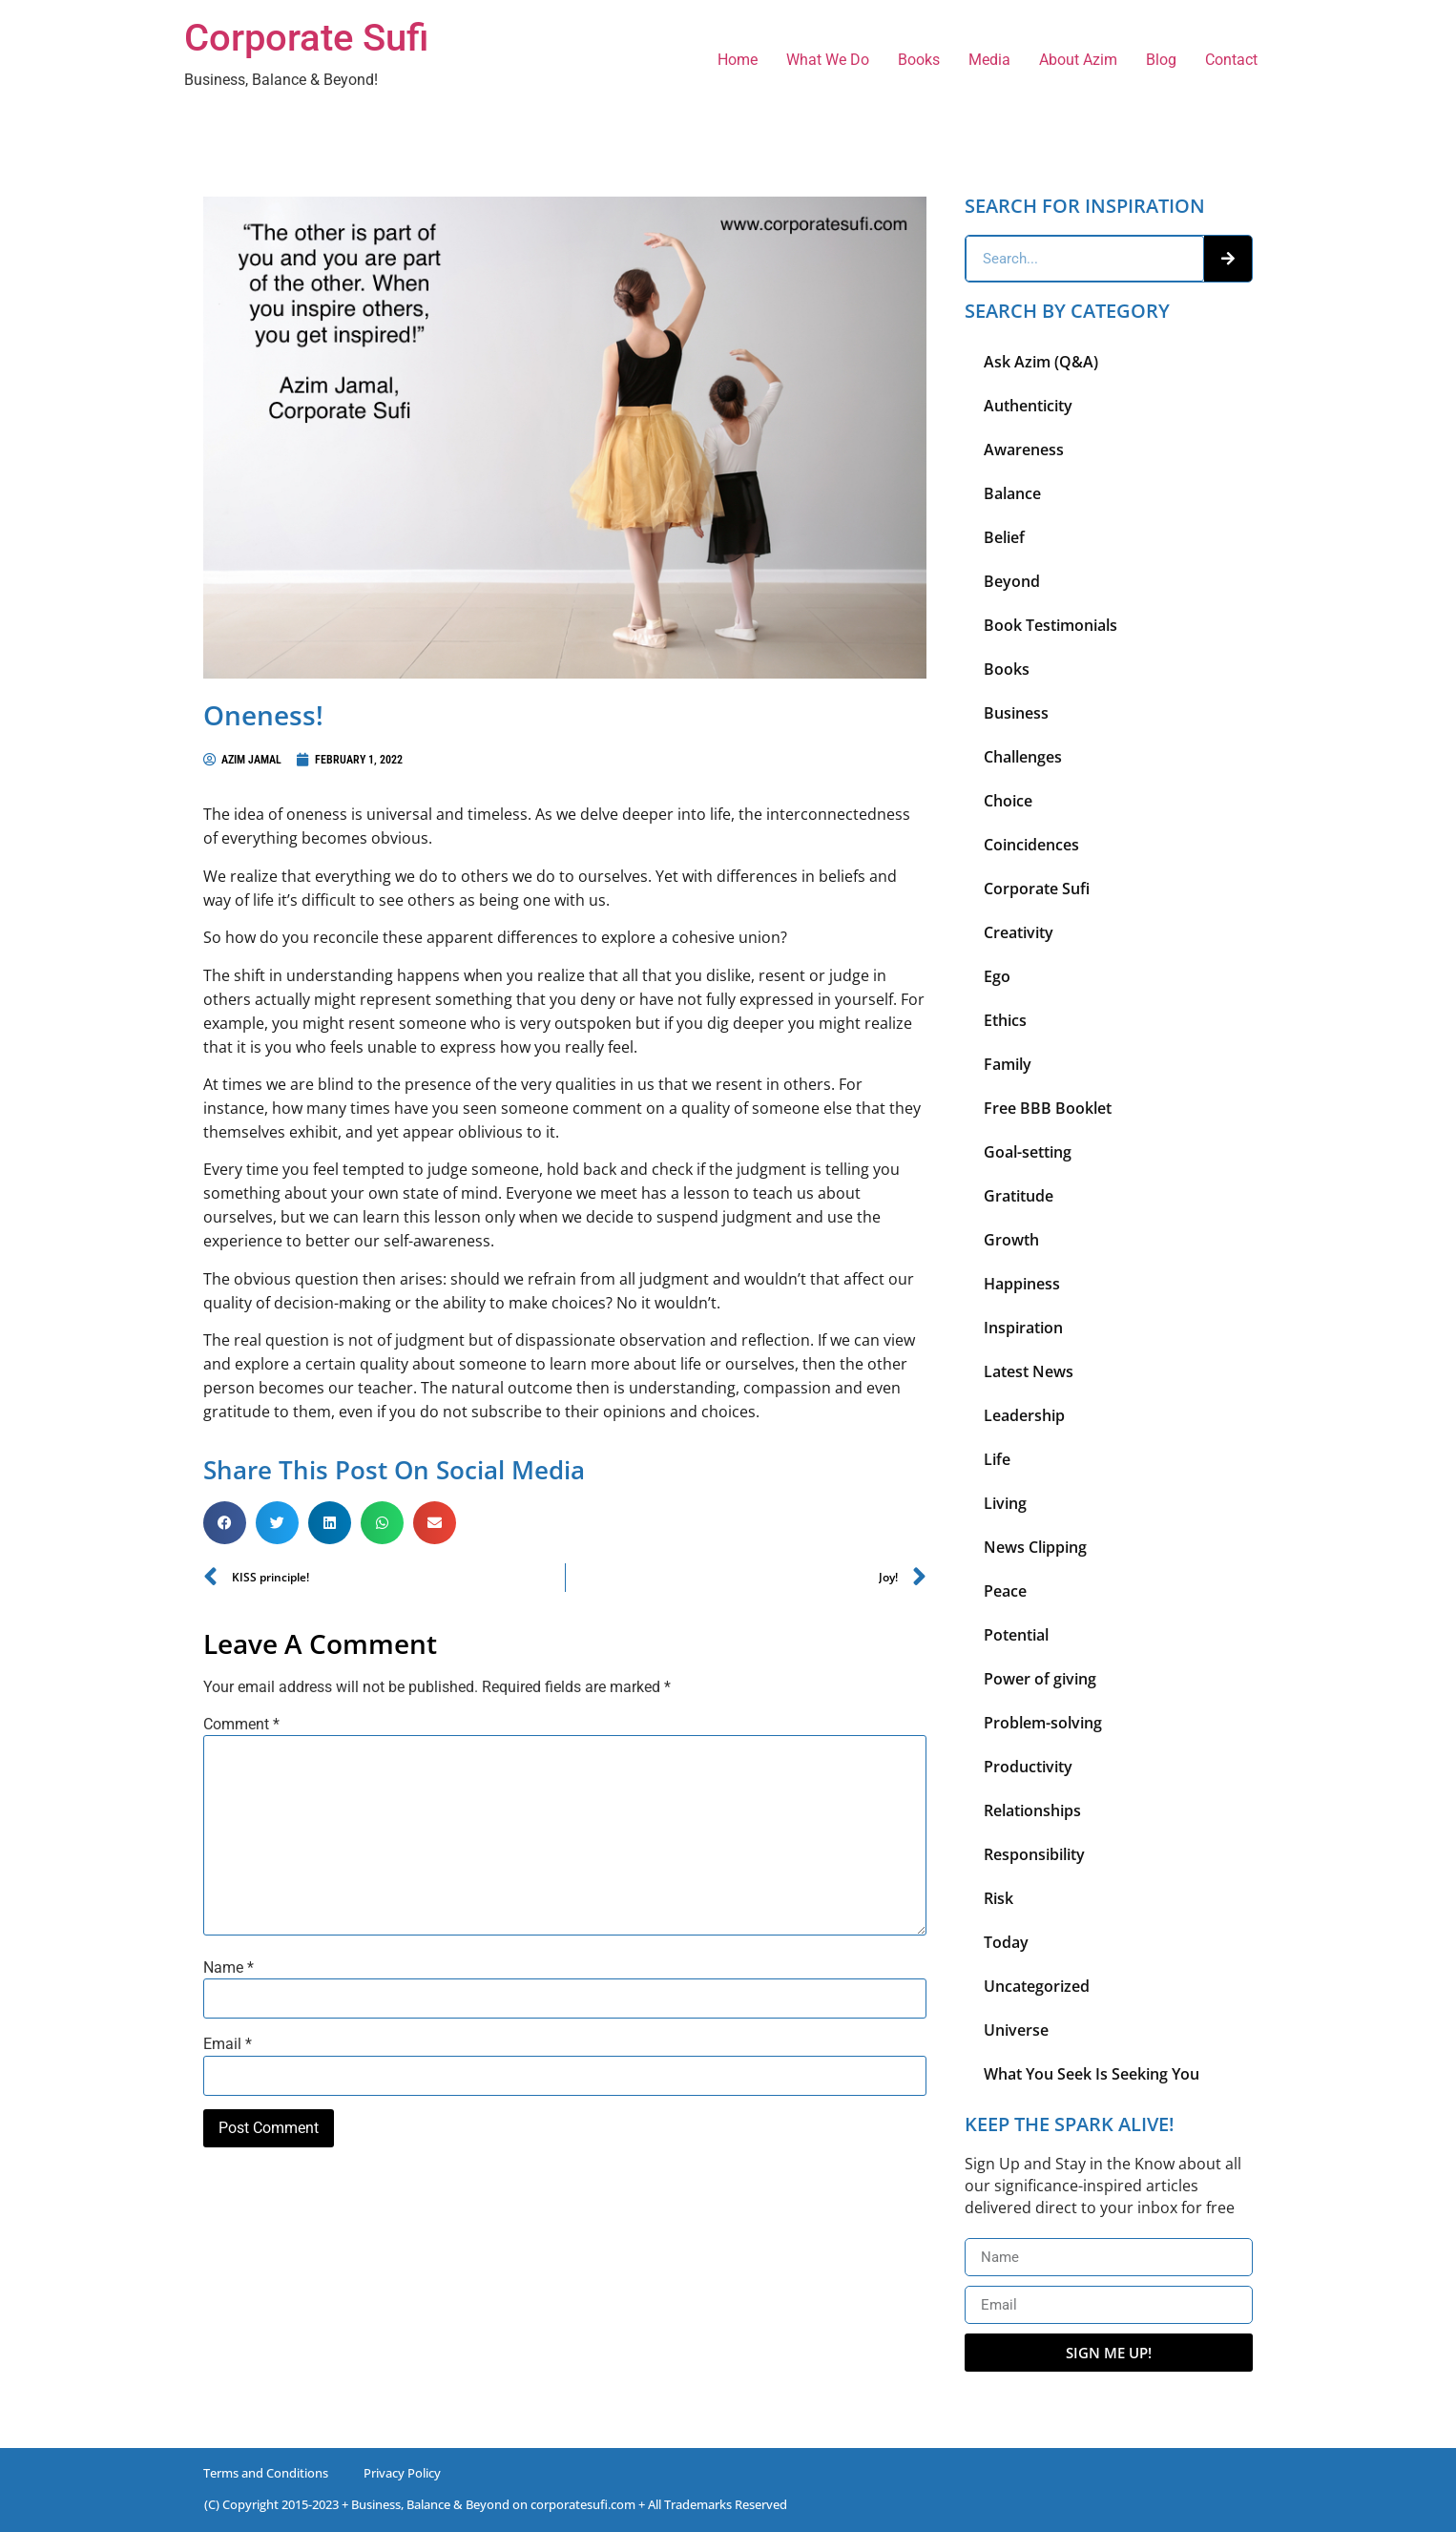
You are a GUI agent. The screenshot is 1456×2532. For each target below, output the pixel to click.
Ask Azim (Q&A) (1041, 361)
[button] (224, 1522)
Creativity (1018, 932)
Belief (1004, 537)
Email (227, 2044)
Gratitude (1018, 1195)
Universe (1016, 2029)
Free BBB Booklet (1048, 1108)
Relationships (1032, 1810)
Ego (997, 976)
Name (228, 1968)
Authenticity (1028, 405)
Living (1005, 1503)
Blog (1161, 60)
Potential (1016, 1634)
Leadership (1024, 1415)
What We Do (827, 60)
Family (1007, 1064)
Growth (1011, 1239)
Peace (1005, 1590)
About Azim (1078, 60)
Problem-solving (1043, 1722)
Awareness (1024, 449)
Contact (1231, 60)
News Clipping (1035, 1547)
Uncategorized (1037, 1986)
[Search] (1228, 259)
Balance (1012, 493)
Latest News (1028, 1371)
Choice (1008, 800)
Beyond (1012, 581)
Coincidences (1031, 844)
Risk (998, 1898)
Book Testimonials (1050, 625)
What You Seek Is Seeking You (1091, 2073)
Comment (241, 1724)
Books (919, 60)
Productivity (1028, 1766)
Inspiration (1023, 1327)
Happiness (1022, 1283)
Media (989, 60)
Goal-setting (1027, 1151)
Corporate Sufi (306, 37)
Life (997, 1459)
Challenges (1023, 756)
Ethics (1005, 1020)
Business (1016, 712)
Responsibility (1034, 1854)
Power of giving (1040, 1678)
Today (1006, 1942)
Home (738, 60)
